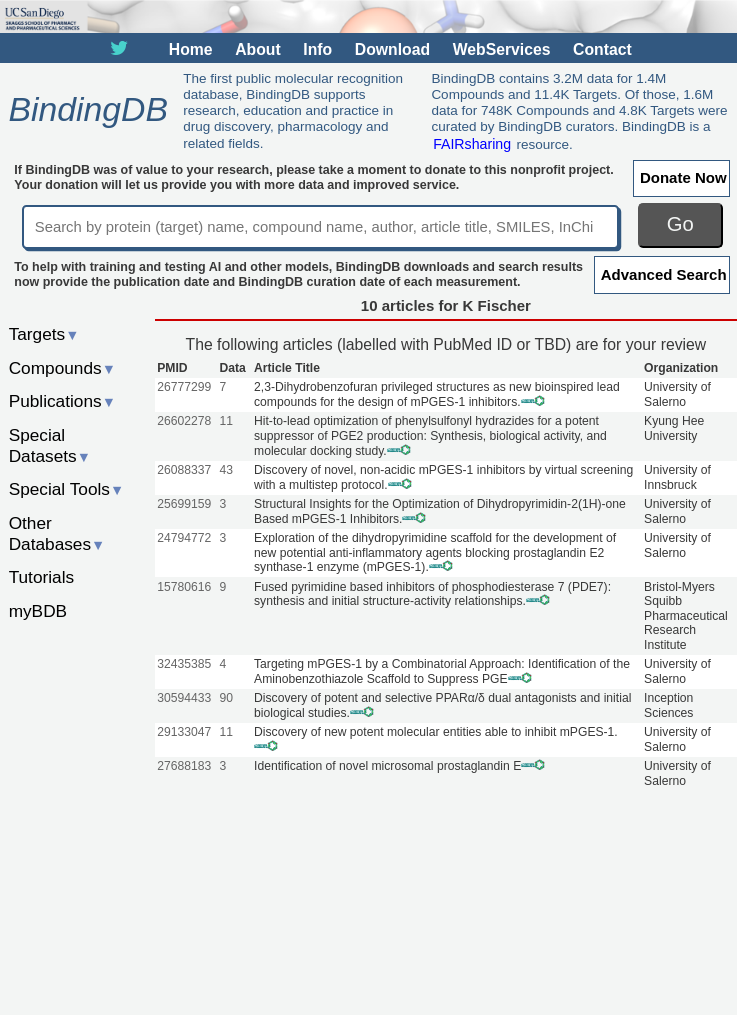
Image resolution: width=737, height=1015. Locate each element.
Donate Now (683, 177)
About (257, 49)
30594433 (184, 698)
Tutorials (42, 577)
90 (226, 698)
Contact (602, 49)
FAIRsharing (472, 144)
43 (226, 470)
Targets (44, 334)
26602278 (184, 421)
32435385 (184, 664)
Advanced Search (664, 274)
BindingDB (87, 110)
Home (191, 49)
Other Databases (57, 533)
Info (317, 49)
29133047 (184, 732)
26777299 (184, 387)
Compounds (62, 368)
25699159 (184, 504)
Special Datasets (50, 445)
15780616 (184, 587)
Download (392, 49)
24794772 (184, 538)
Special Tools (67, 489)
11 (226, 421)
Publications (62, 401)
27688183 (184, 766)
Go (680, 224)
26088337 (184, 470)
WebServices (502, 49)
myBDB (38, 611)
